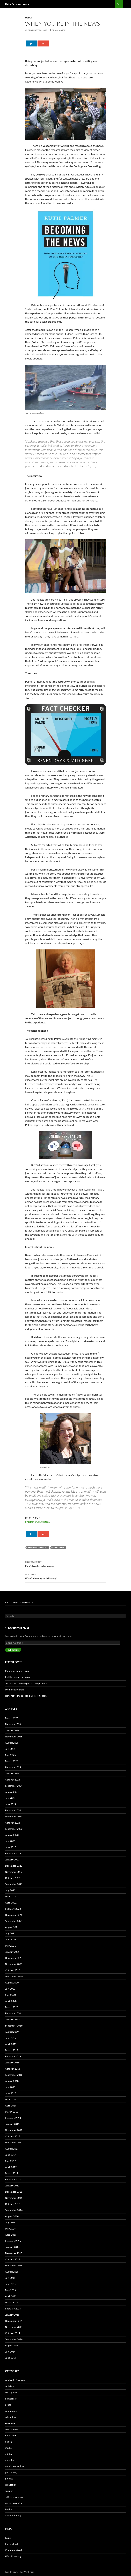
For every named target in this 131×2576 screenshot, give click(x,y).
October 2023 (12, 1822)
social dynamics (13, 2503)
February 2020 (13, 2013)
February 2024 (13, 1810)
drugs (8, 2404)
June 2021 (10, 1939)
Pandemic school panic (17, 1671)
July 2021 (10, 1933)
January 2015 (12, 2314)
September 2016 (14, 2210)
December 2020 (13, 1957)
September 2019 (14, 2025)
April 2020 (11, 2001)
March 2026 (11, 1718)
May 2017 (10, 2160)
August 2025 (12, 1742)
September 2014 (14, 2339)
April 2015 (11, 2296)
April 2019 (11, 2044)
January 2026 (12, 1730)
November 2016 (13, 2197)
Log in (8, 2537)
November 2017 (13, 2130)
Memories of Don (14, 1689)
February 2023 (13, 1853)
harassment (11, 2435)
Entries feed (11, 2544)
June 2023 (10, 1847)
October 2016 (12, 2204)
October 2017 (12, 2136)
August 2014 (12, 2345)
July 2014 (10, 2351)
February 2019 (13, 2056)
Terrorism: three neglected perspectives (26, 1683)
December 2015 (13, 2253)
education (10, 2417)
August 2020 (12, 1982)
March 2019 (11, 2050)
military (9, 2453)
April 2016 (11, 2234)
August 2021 (12, 1927)
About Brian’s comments (19, 1602)
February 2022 (13, 1908)
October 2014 (12, 2333)
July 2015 (10, 2277)
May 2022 (10, 1896)
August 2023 (12, 1834)
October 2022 (12, 1878)
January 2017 (12, 2185)
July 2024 (10, 1798)
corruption (11, 2392)
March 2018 (11, 2111)
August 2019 (12, 2031)
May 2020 (10, 1994)
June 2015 (10, 2283)
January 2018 (12, 2124)
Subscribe (13, 1650)
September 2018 (14, 2074)
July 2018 (10, 2087)
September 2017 (14, 2142)
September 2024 (14, 1785)
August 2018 (12, 2080)
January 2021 (12, 1951)
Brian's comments (17, 4)
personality (11, 2472)
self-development (14, 2497)
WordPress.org (13, 2556)
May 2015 (10, 2290)
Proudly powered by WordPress (19, 2572)
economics (11, 2410)
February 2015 (13, 2308)
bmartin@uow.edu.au (37, 1521)
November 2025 (13, 1736)
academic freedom (15, 2380)
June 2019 (10, 2037)
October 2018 (12, 2068)
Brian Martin (59, 30)
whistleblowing (13, 2515)
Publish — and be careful (18, 1677)
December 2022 (13, 1865)
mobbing (9, 2460)
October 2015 (12, 2259)
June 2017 (10, 2154)
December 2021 (13, 1914)
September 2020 (14, 1976)
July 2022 (10, 1890)
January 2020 (12, 2019)
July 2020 (10, 1988)
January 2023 (12, 1859)
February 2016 (13, 2240)
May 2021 (10, 1945)
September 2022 (14, 1884)
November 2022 (13, 1871)
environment (12, 2429)
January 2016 (12, 2247)
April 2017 (11, 2167)
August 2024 (12, 1791)
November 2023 (13, 1816)
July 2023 (10, 1841)
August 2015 (12, 2271)
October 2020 (12, 1970)
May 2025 (10, 1754)
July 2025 (10, 1748)
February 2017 (13, 2179)
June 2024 (10, 1804)
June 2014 (10, 2357)
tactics (8, 2509)
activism (9, 2386)
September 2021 (14, 1921)
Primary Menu (127, 4)
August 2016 (12, 2216)
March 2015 (11, 2302)
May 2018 (10, 2099)
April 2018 (11, 2105)
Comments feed (13, 2550)
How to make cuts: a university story (26, 1695)
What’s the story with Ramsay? (65, 1576)
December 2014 (13, 2320)
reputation (10, 2484)
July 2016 (10, 2222)
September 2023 (14, 1828)
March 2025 (11, 1761)
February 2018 (13, 2117)
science (9, 2490)
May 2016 (10, 2228)
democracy (11, 2398)
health (8, 2441)
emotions (10, 2423)
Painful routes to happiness (65, 1563)
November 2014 (13, 2327)
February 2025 (13, 1767)
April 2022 (11, 1902)
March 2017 (11, 2173)
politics (9, 2478)
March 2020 (11, 2007)
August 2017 (12, 2148)
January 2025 (12, 1773)
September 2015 (14, 2265)
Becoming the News (38, 1547)
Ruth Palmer (58, 1547)
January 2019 (12, 2062)
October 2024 (12, 1779)
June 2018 (10, 2093)
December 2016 (13, 2191)
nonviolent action (14, 2466)
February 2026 (13, 1724)
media (28, 17)
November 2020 (13, 1964)
